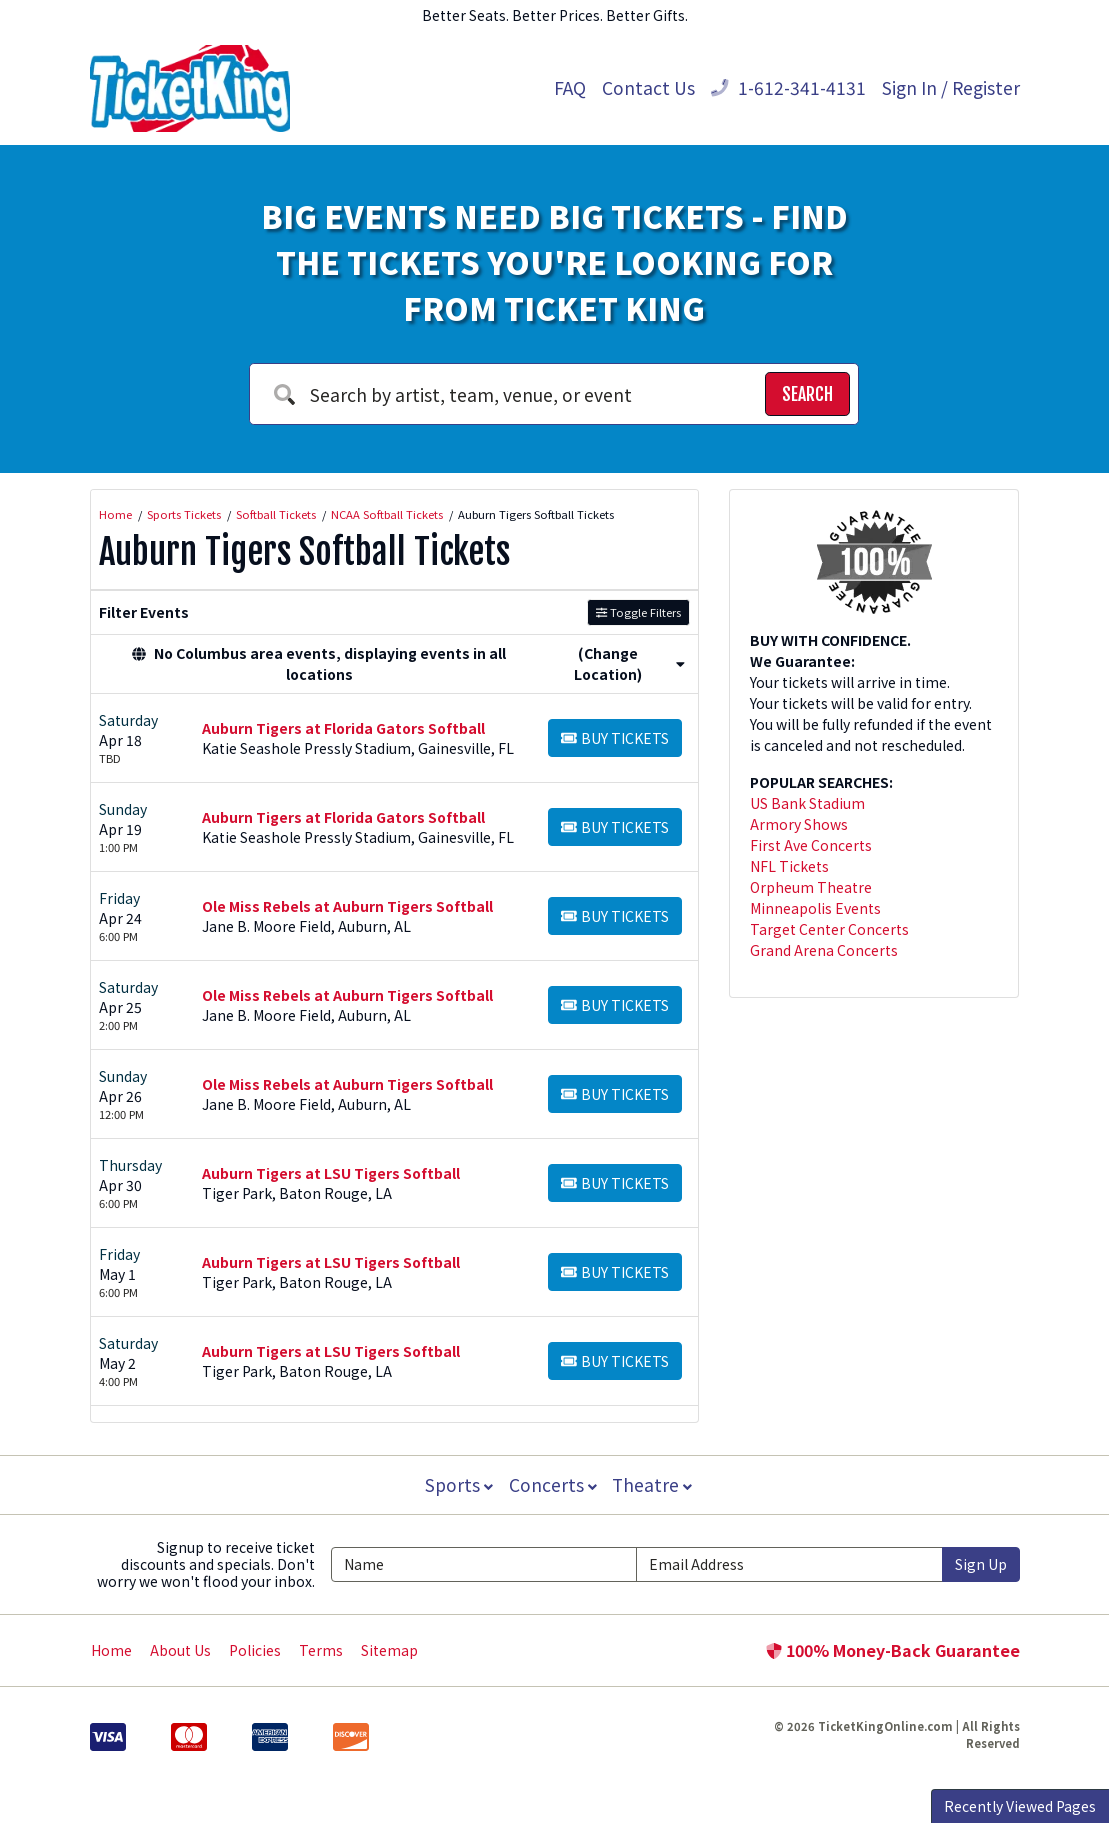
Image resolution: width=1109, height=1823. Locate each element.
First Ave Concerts (811, 845)
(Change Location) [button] (629, 663)
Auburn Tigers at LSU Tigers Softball (331, 1173)
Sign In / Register (951, 87)
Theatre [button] (654, 1484)
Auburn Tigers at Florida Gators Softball (343, 728)
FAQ (570, 87)
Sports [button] (457, 1484)
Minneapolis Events (815, 908)
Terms (321, 1650)
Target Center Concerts (829, 929)
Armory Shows (799, 824)
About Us (180, 1650)
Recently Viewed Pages (1020, 1806)
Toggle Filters (638, 612)
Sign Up (981, 1564)
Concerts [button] (553, 1484)
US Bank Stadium (807, 803)
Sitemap (389, 1650)
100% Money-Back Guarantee (893, 1650)
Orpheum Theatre (811, 887)
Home (111, 1650)
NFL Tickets (789, 866)
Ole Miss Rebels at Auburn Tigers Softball (347, 906)
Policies (255, 1650)
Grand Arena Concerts (824, 950)
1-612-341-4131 (788, 87)
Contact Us (648, 87)
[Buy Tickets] (615, 738)
